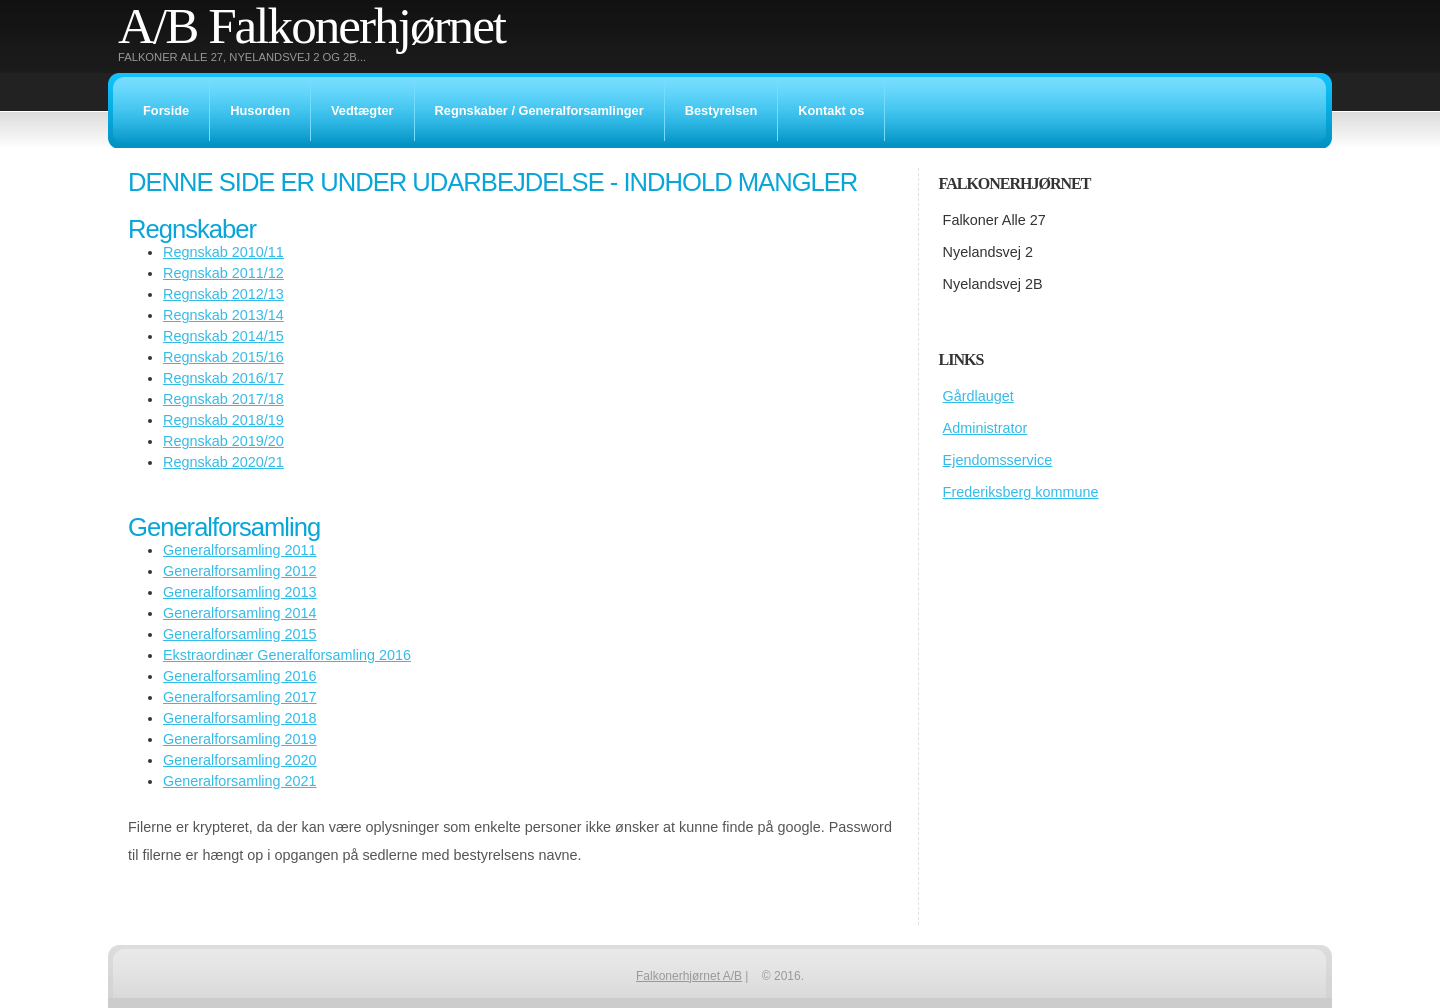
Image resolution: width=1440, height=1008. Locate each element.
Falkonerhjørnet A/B (689, 976)
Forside (166, 110)
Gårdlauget (978, 396)
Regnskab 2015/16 (223, 357)
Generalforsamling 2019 (240, 739)
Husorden (260, 110)
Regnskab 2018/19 (223, 420)
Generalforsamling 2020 (240, 760)
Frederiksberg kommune (1021, 492)
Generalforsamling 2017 (240, 697)
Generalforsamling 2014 (240, 613)
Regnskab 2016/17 (223, 378)
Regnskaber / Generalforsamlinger (539, 110)
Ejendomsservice (998, 460)
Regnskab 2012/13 (223, 294)
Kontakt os (831, 110)
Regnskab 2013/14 (223, 315)
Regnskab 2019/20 (223, 441)
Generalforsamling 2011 (240, 550)
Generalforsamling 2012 (240, 571)
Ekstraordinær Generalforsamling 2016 (287, 655)
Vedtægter (362, 110)
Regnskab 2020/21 (223, 462)
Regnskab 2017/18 (223, 399)
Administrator (985, 428)
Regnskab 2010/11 (223, 252)
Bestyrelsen (721, 110)
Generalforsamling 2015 (240, 634)
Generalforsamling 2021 (240, 781)
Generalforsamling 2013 (240, 592)
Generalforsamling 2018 (240, 718)
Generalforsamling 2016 (240, 676)
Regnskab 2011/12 (223, 273)
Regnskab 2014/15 (223, 336)
